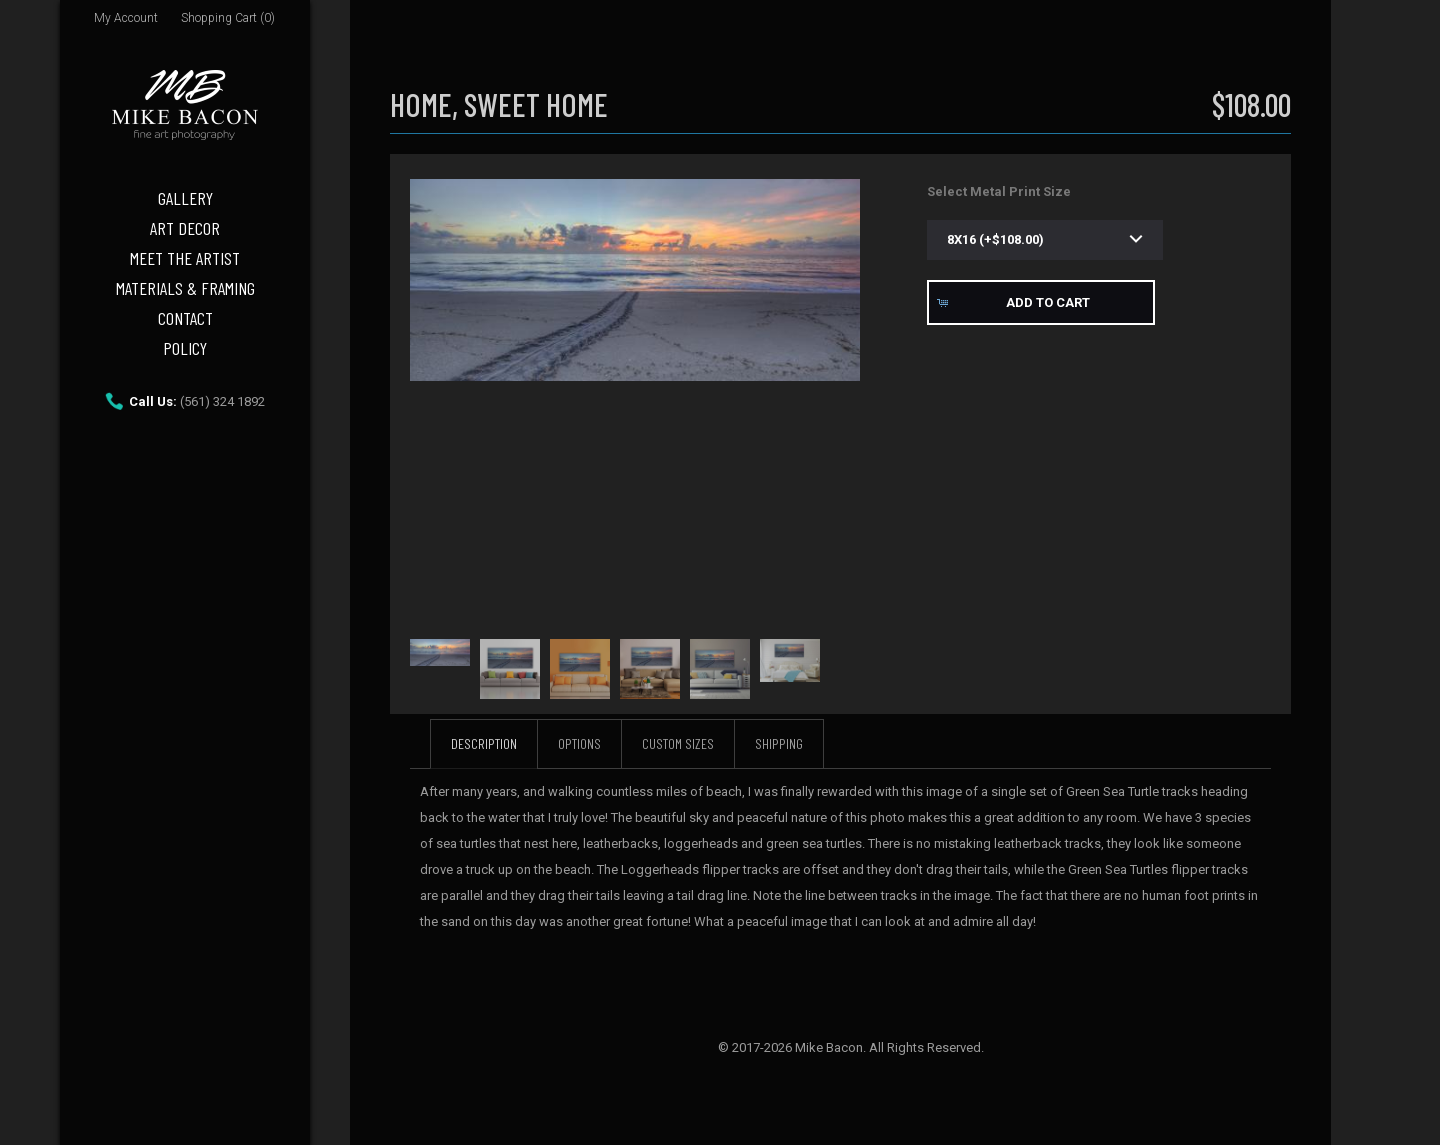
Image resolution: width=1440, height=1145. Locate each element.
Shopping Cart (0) (228, 18)
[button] (1041, 302)
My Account (126, 18)
